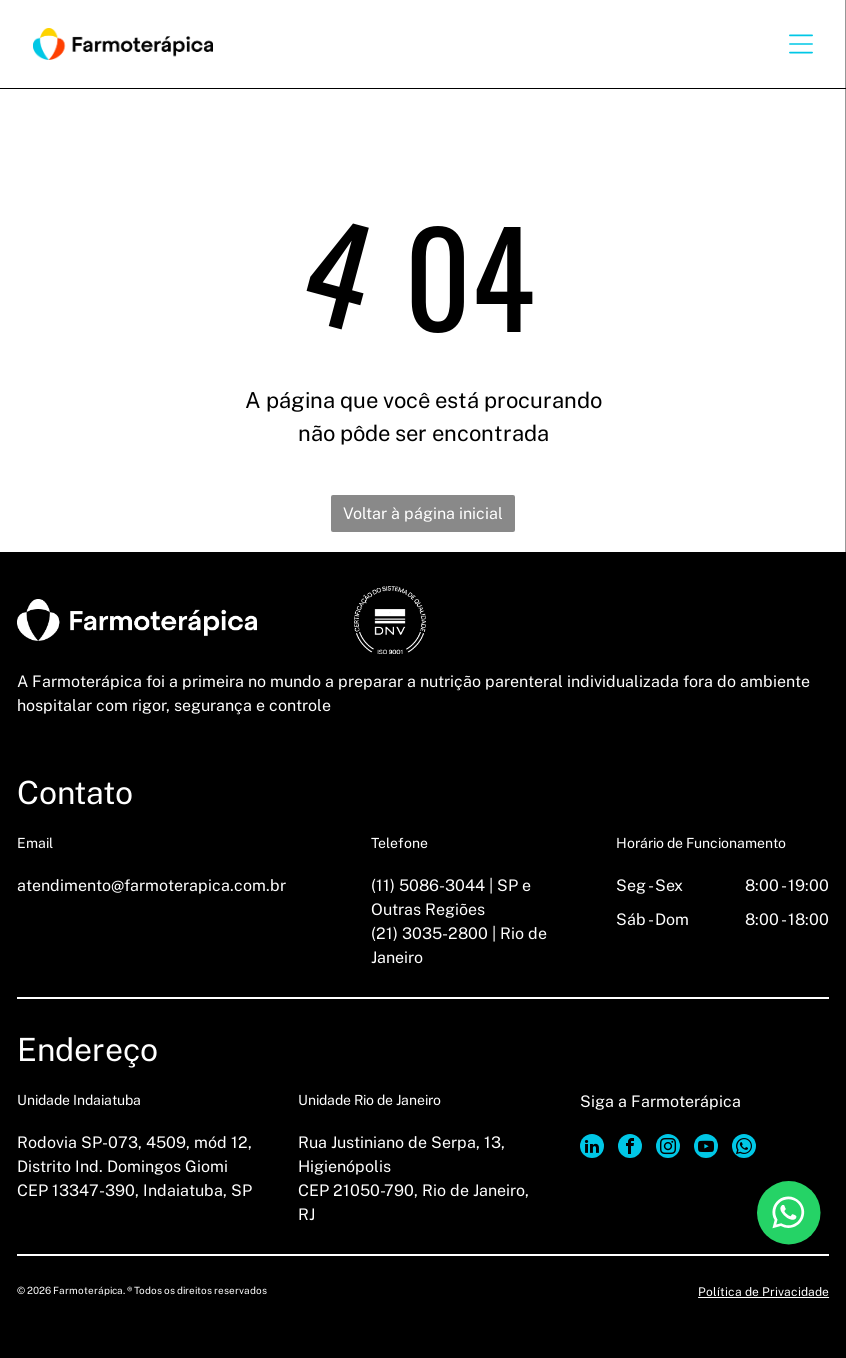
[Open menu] (801, 44)
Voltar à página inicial (423, 513)
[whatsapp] (744, 1148)
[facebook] (630, 1148)
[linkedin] (592, 1148)
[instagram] (668, 1148)
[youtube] (706, 1148)
